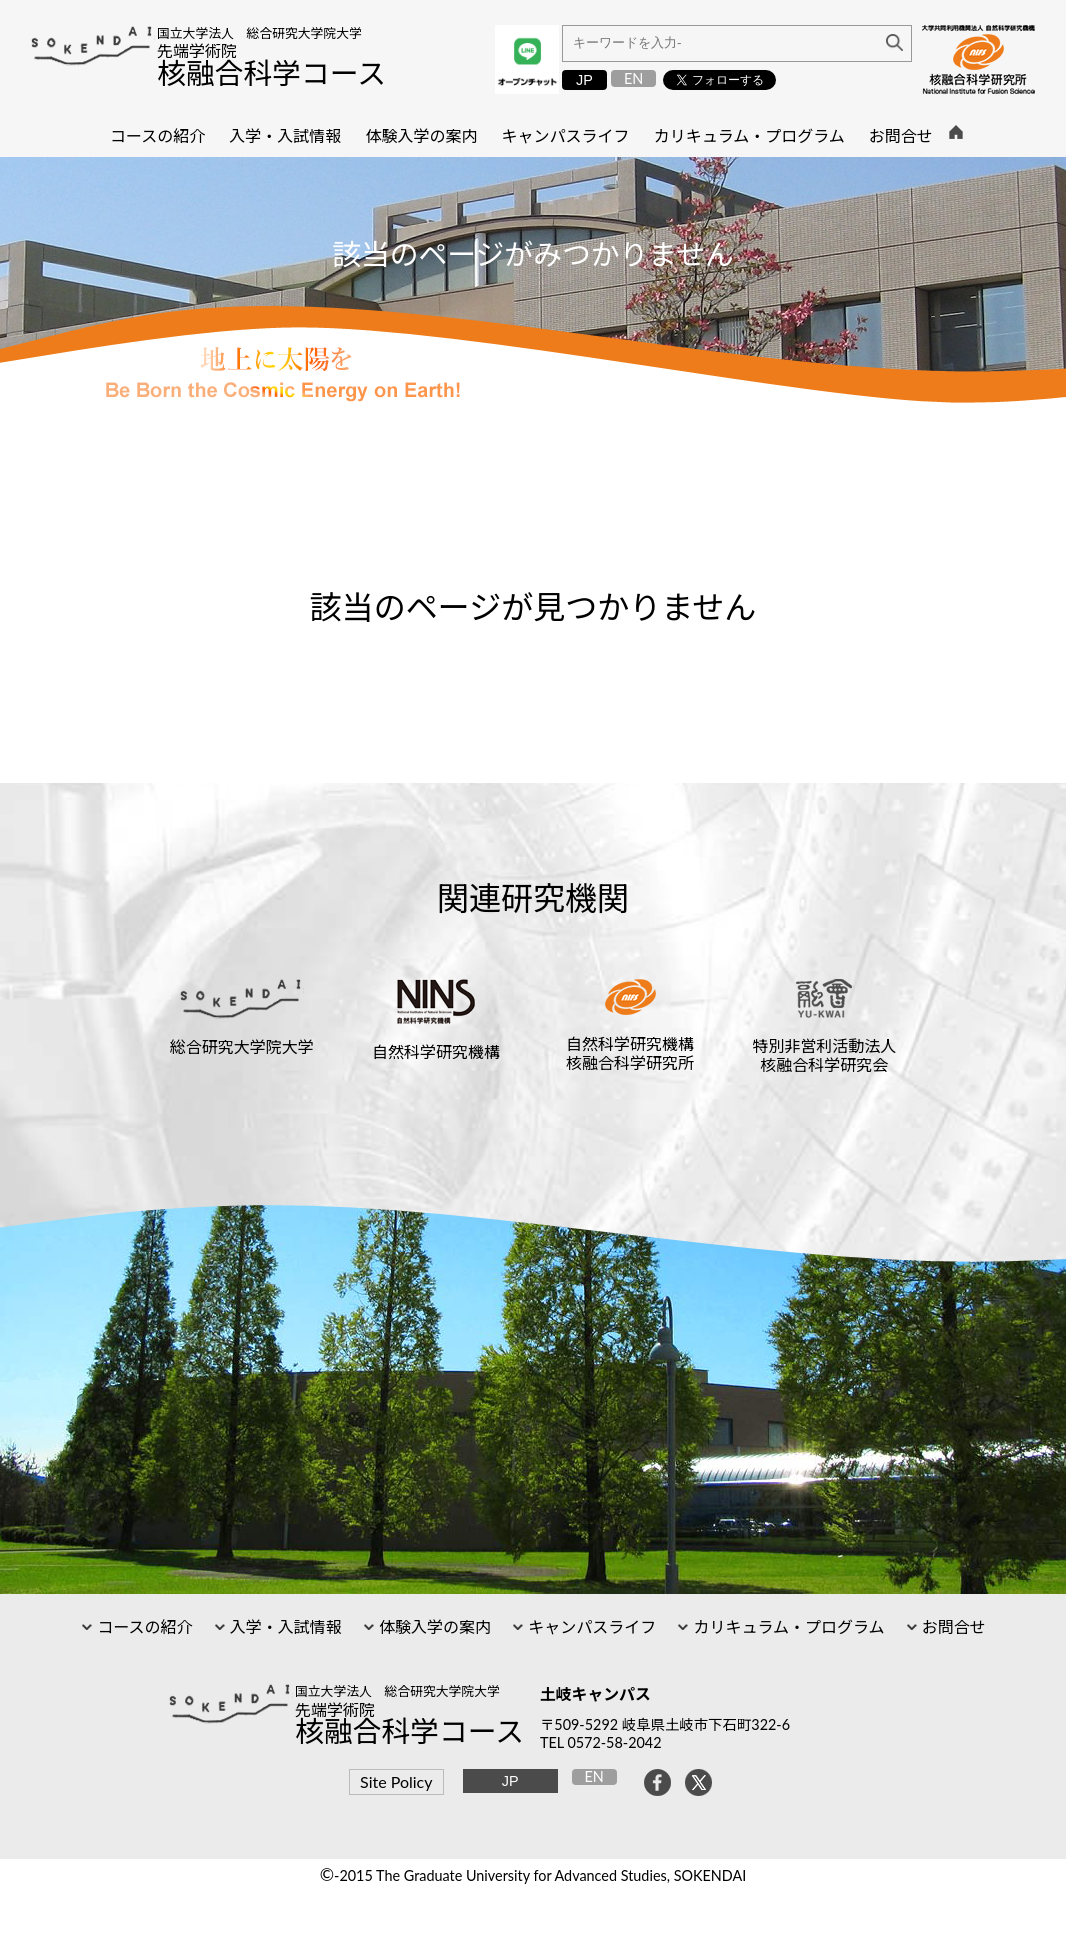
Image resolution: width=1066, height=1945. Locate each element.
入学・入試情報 (284, 1626)
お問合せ (952, 1626)
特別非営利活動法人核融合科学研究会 (824, 1055)
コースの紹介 (142, 1626)
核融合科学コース (271, 73)
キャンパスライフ (590, 1626)
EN (633, 78)
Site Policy (396, 1781)
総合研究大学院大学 (242, 1046)
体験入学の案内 (433, 1626)
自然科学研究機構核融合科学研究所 (630, 1053)
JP (584, 80)
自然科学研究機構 (436, 1051)
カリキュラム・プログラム (786, 1626)
